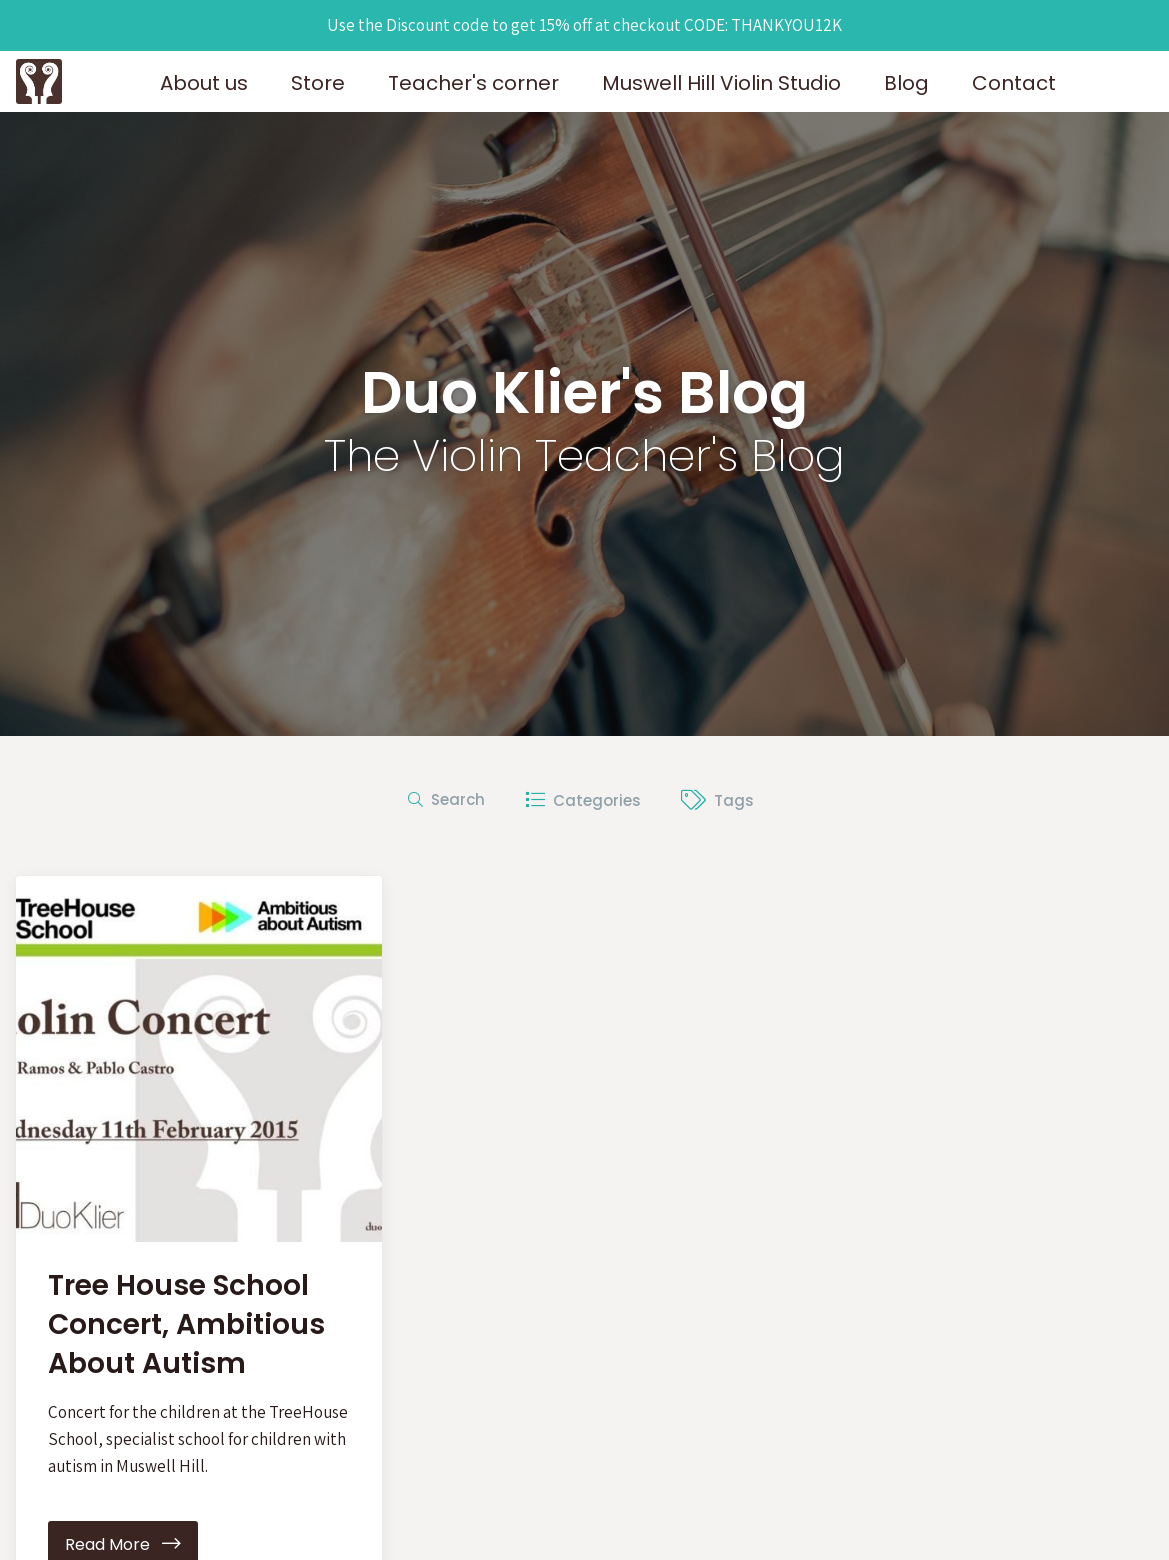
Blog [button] (906, 83)
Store (318, 83)
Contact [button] (1014, 83)
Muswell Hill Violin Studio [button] (721, 83)
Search (446, 799)
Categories (583, 800)
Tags (717, 800)
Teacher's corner (473, 83)
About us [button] (204, 83)
